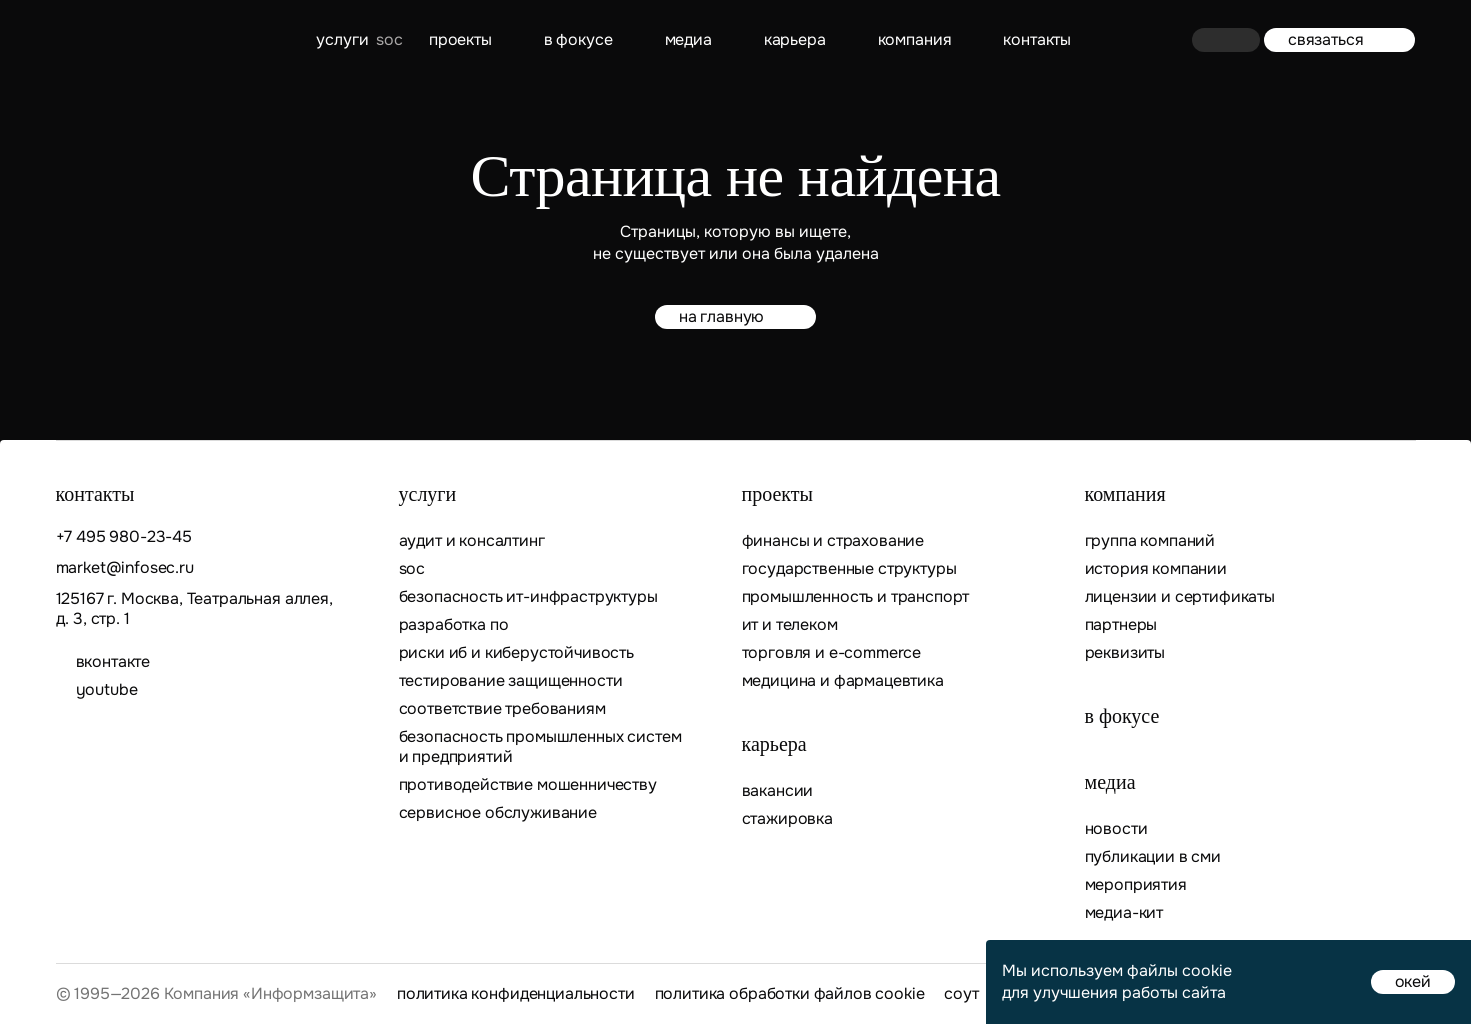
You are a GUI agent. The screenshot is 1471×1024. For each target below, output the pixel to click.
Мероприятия (1136, 885)
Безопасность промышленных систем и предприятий (540, 747)
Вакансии (778, 791)
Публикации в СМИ (1153, 857)
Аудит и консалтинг (472, 541)
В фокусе (578, 39)
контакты (1037, 39)
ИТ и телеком (790, 625)
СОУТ (961, 994)
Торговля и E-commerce (832, 653)
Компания (915, 39)
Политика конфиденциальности (516, 994)
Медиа (688, 39)
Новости (1116, 829)
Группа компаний (1150, 541)
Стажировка (787, 819)
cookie (1207, 970)
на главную (735, 316)
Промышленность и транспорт (856, 597)
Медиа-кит (1124, 913)
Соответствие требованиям (502, 709)
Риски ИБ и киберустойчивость (517, 653)
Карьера (795, 39)
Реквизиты (1125, 653)
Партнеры (1121, 625)
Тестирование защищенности (511, 681)
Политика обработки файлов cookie (790, 994)
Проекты (460, 39)
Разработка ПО (456, 625)
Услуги (342, 39)
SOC (412, 569)
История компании (1156, 569)
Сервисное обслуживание (498, 813)
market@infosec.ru (125, 568)
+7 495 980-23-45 (124, 537)
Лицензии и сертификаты (1180, 597)
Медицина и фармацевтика (843, 681)
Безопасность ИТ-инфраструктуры (528, 597)
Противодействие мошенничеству (528, 785)
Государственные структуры (849, 569)
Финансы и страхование (833, 541)
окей (1413, 981)
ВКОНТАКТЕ (113, 662)
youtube (107, 690)
